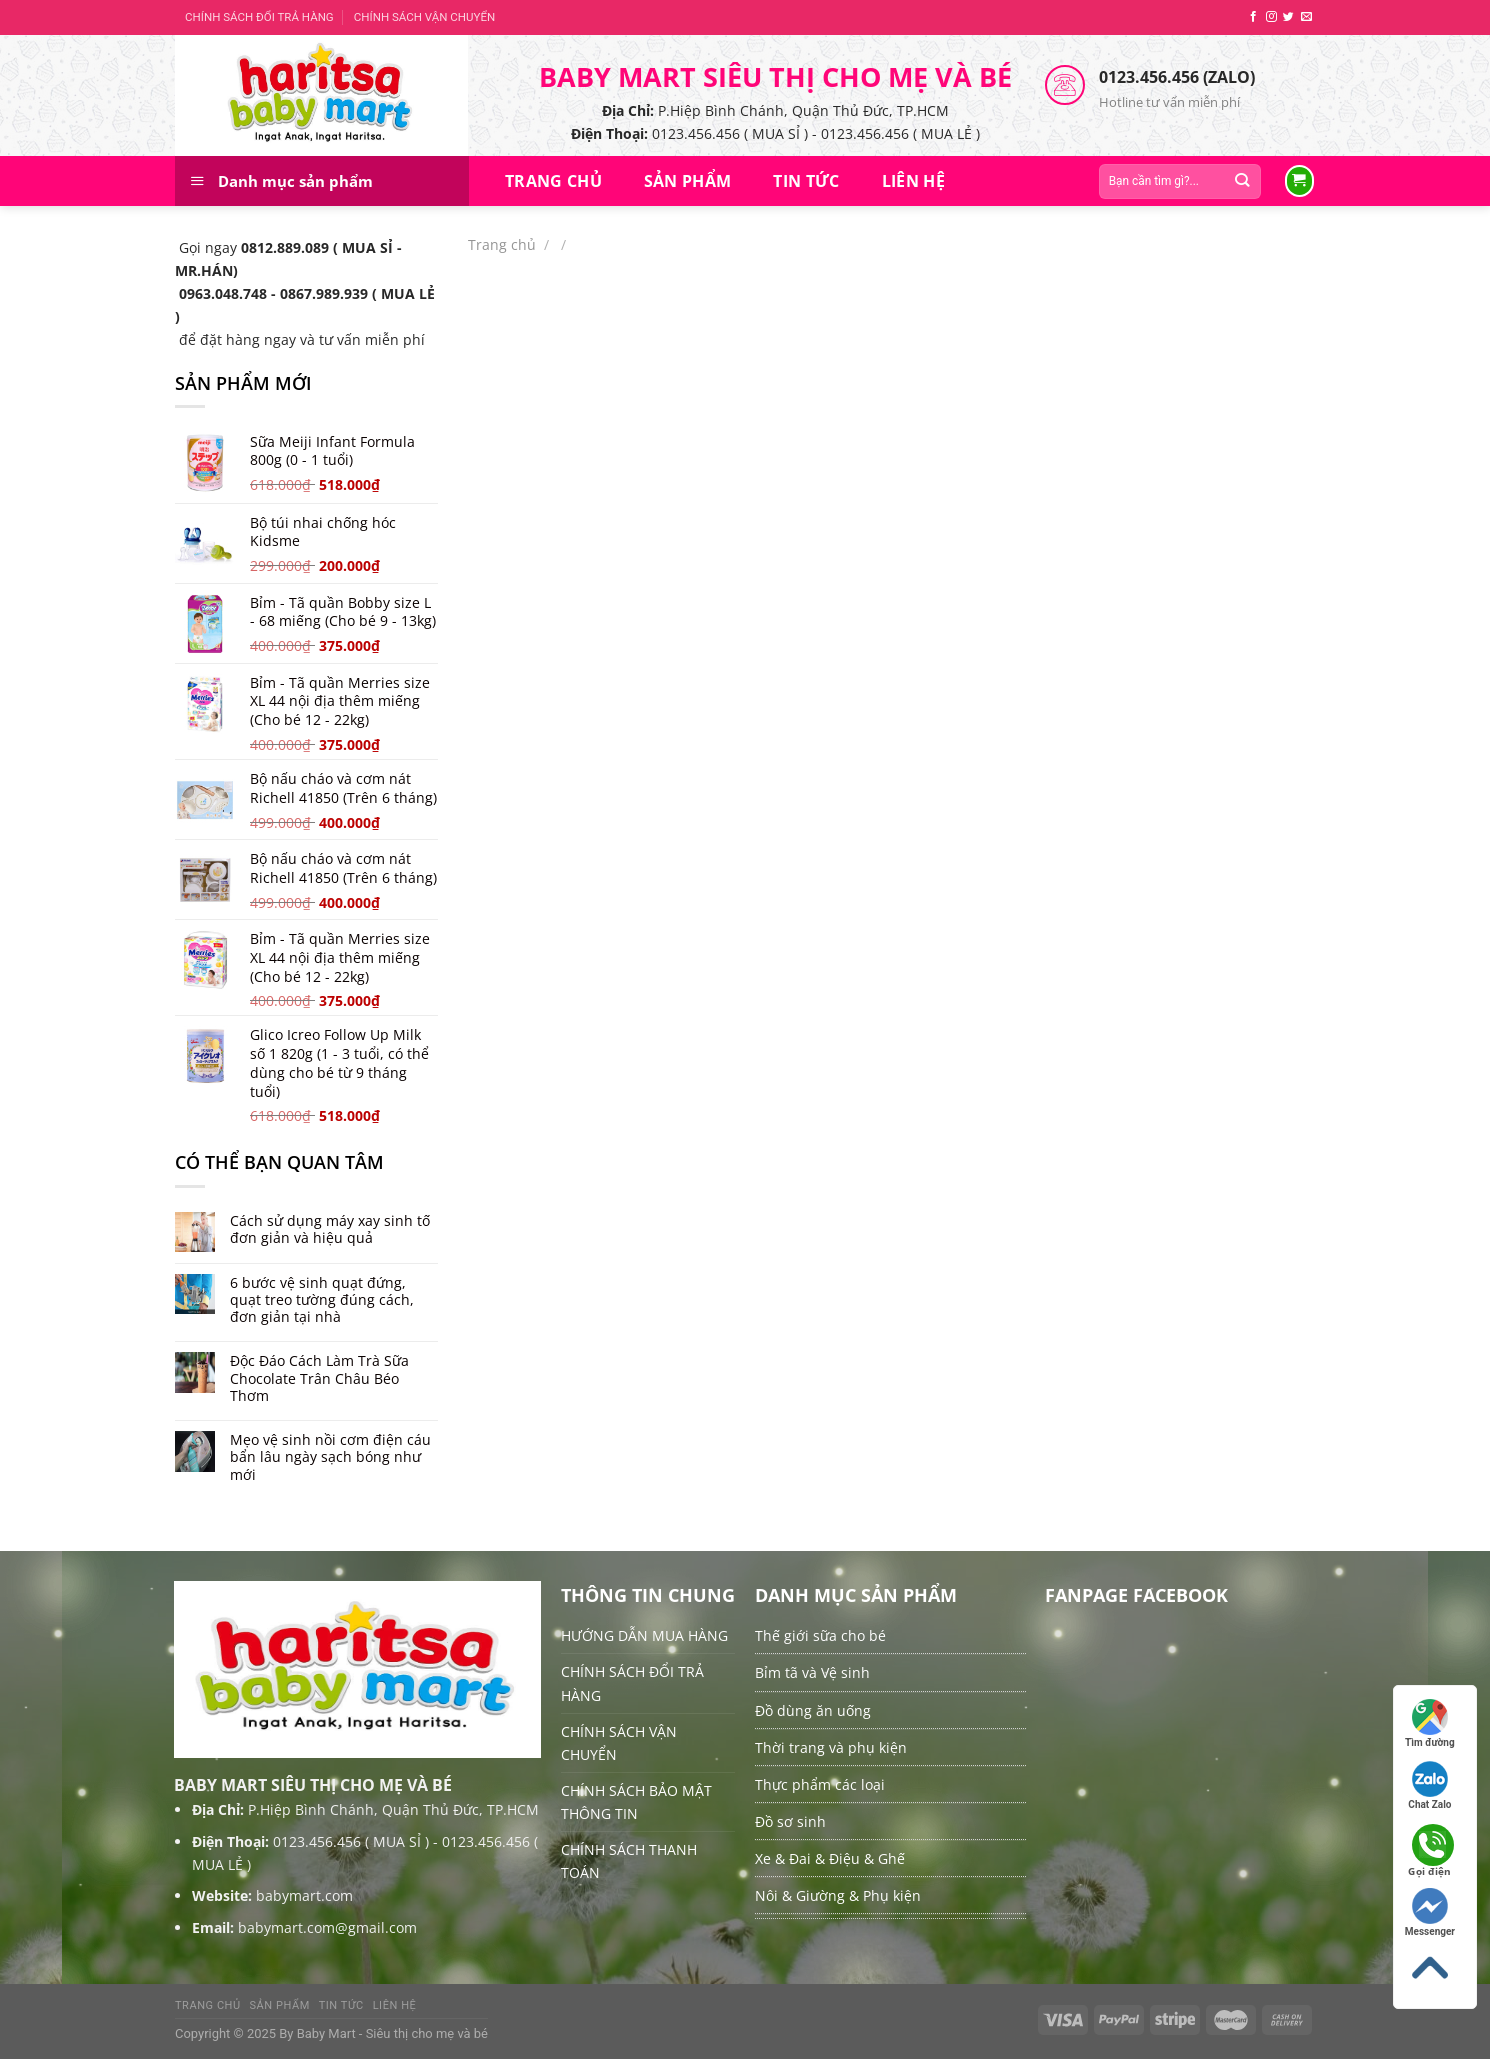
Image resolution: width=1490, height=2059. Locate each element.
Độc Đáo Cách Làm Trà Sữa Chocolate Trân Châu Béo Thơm (319, 1378)
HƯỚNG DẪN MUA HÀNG (644, 1635)
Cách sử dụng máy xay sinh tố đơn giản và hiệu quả (330, 1229)
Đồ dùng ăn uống (813, 1710)
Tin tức (806, 181)
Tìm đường (1430, 1723)
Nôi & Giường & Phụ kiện (838, 1895)
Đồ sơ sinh (790, 1821)
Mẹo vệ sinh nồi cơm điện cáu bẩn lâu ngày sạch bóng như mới (330, 1457)
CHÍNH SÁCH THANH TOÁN (629, 1861)
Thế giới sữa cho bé (820, 1635)
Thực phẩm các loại (820, 1784)
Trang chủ (553, 181)
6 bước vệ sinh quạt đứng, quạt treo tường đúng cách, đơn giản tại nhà (322, 1300)
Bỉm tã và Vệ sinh (812, 1672)
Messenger (1430, 1912)
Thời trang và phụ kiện (831, 1747)
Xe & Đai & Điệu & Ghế (830, 1858)
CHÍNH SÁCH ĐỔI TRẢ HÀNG (259, 17)
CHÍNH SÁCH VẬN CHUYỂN (424, 17)
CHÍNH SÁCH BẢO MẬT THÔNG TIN (636, 1802)
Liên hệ (913, 181)
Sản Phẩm (688, 181)
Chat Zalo (1429, 1785)
